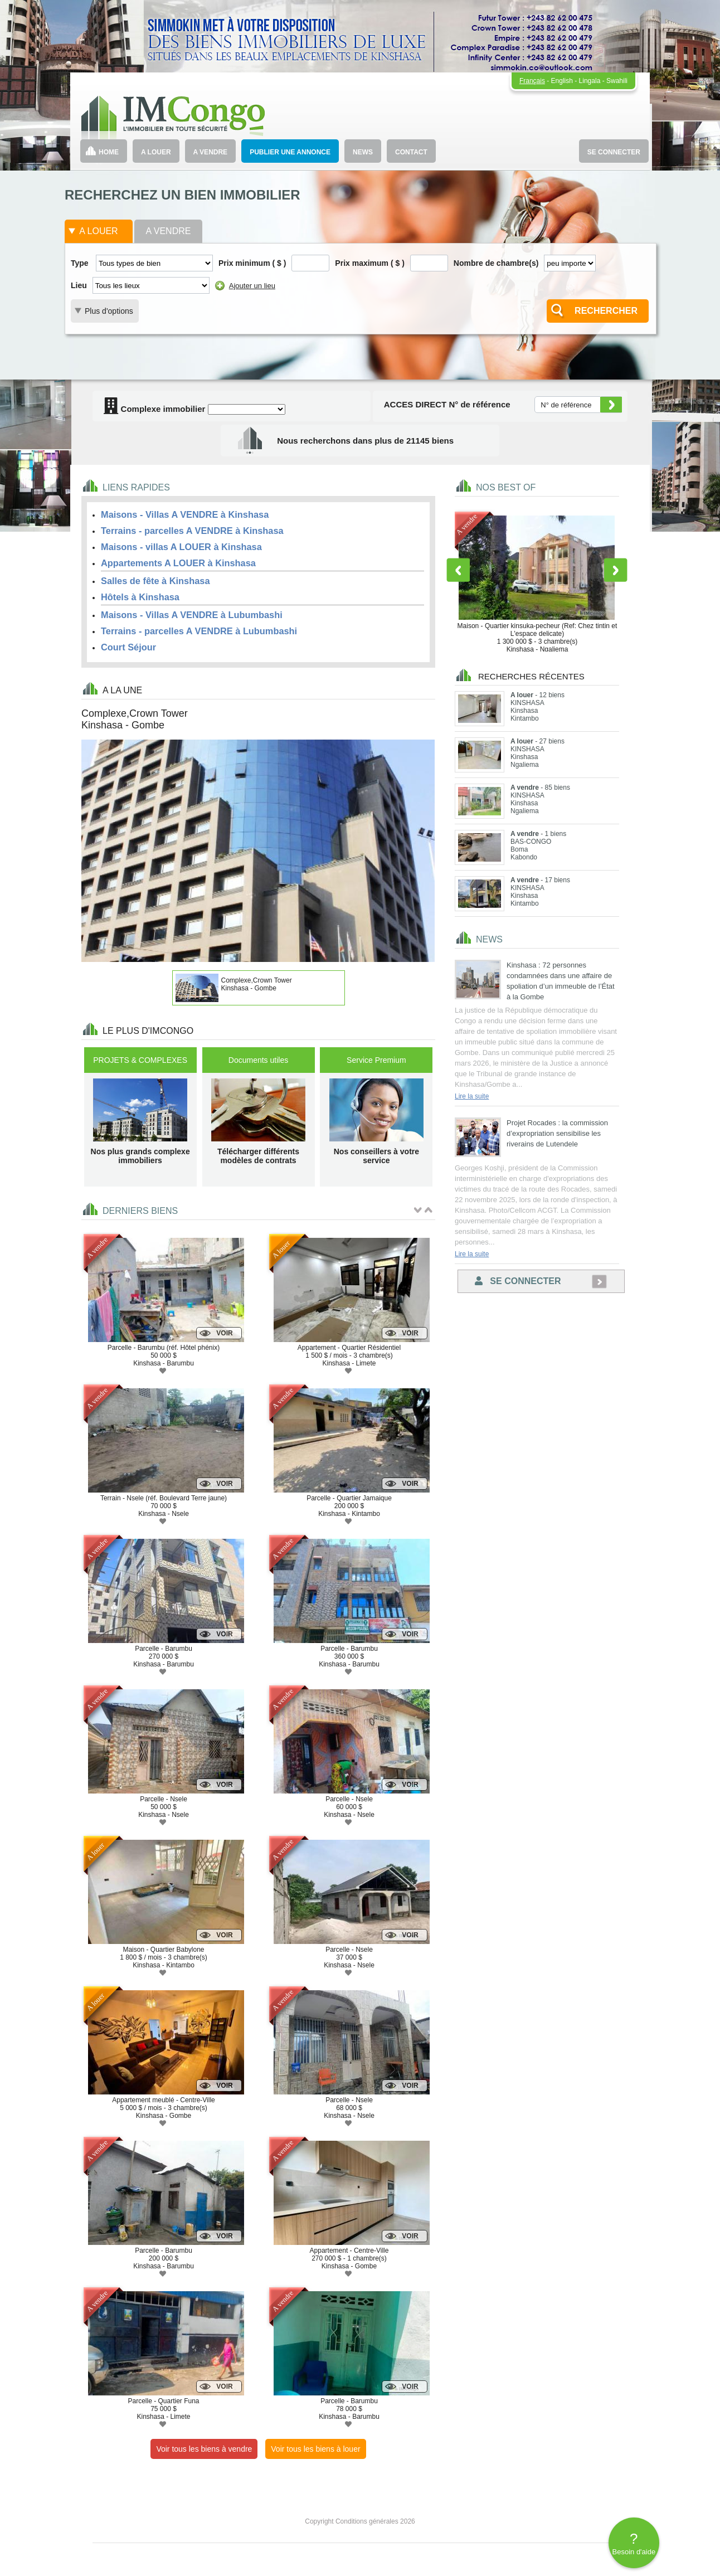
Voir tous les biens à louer (315, 2448)
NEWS (363, 152)
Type (80, 263)
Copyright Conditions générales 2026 (360, 2521)
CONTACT (411, 152)
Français (532, 81)
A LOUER (156, 152)
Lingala (590, 81)
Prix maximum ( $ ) (370, 263)
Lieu (79, 285)
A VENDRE (210, 152)
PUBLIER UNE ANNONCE (290, 152)
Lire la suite (472, 1096)
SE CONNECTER (613, 152)
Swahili (616, 81)
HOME (109, 152)
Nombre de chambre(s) (496, 263)
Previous (458, 570)
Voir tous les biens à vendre (204, 2448)
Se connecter (518, 1281)
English (562, 81)
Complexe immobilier (154, 409)
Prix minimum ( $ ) (252, 263)
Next (615, 570)
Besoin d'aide (634, 2543)
